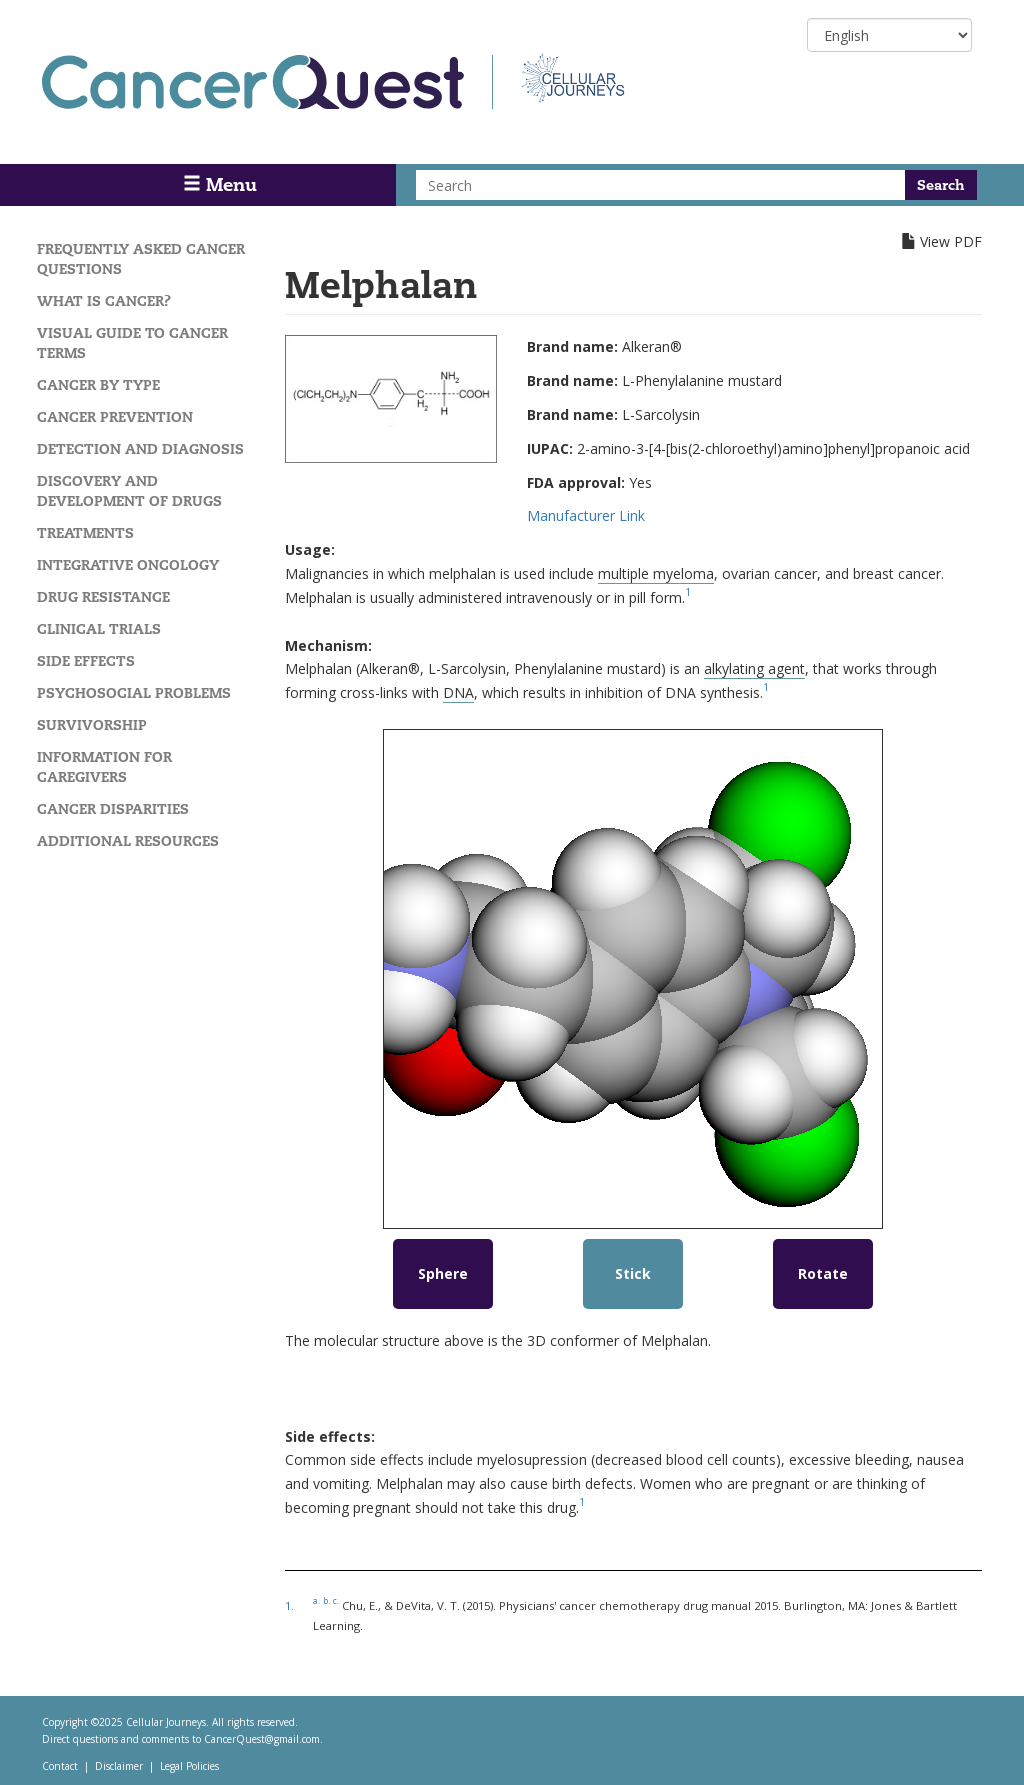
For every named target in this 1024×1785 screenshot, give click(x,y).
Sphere (443, 1273)
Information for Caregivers (104, 767)
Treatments (85, 533)
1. (289, 1605)
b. (326, 1600)
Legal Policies (189, 1766)
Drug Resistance (103, 597)
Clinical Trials (99, 629)
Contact (60, 1766)
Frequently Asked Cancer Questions (141, 259)
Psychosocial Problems (134, 693)
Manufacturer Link (586, 515)
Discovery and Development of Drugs (129, 491)
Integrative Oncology (128, 565)
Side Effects (86, 661)
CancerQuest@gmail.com (262, 1739)
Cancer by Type (98, 385)
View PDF (951, 241)
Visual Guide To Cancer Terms (132, 343)
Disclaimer (119, 1766)
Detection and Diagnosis (140, 449)
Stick (633, 1273)
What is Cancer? (104, 301)
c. (336, 1600)
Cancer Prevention (115, 417)
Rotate (823, 1273)
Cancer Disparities (113, 809)
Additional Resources (128, 841)
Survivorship (92, 725)
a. (316, 1600)
